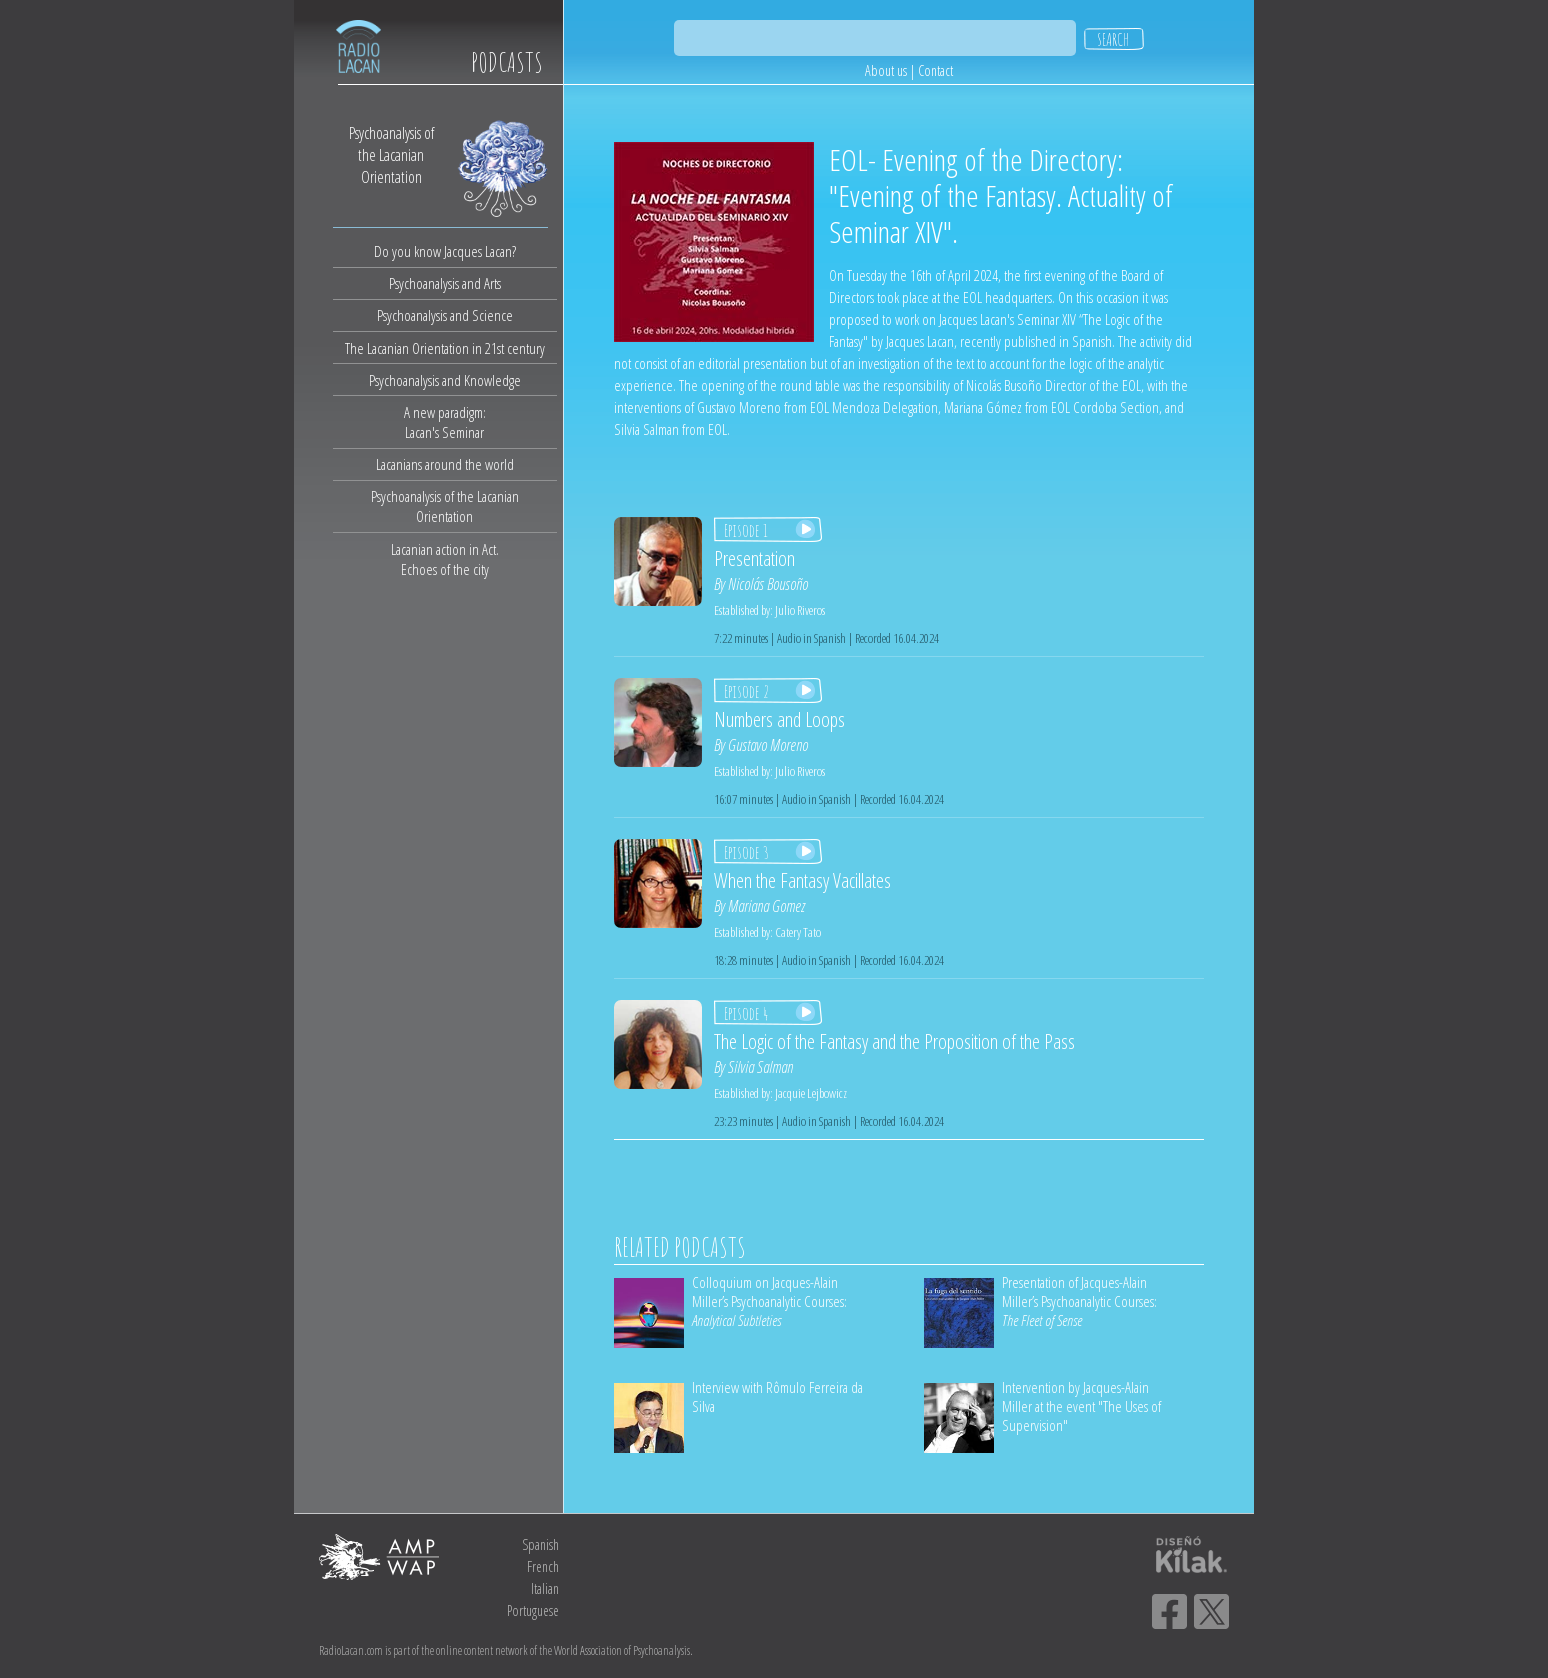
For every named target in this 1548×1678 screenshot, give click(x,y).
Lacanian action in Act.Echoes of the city (445, 559)
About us (886, 70)
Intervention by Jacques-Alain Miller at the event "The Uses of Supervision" (1081, 1406)
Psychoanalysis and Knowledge (445, 380)
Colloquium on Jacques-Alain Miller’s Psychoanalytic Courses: (769, 1301)
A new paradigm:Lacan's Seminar (445, 422)
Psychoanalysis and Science (445, 315)
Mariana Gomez (766, 906)
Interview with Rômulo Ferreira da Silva (777, 1396)
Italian (545, 1588)
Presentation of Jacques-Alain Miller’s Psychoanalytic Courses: (1079, 1301)
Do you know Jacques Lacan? (445, 251)
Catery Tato (798, 932)
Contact (935, 70)
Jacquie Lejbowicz (811, 1093)
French (543, 1566)
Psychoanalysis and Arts (445, 283)
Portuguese (533, 1610)
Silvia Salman (760, 1067)
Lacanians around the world (445, 464)
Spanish (540, 1544)
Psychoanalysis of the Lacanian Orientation (445, 506)
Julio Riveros (800, 610)
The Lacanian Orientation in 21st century (445, 348)
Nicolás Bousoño (768, 584)
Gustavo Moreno (768, 745)
